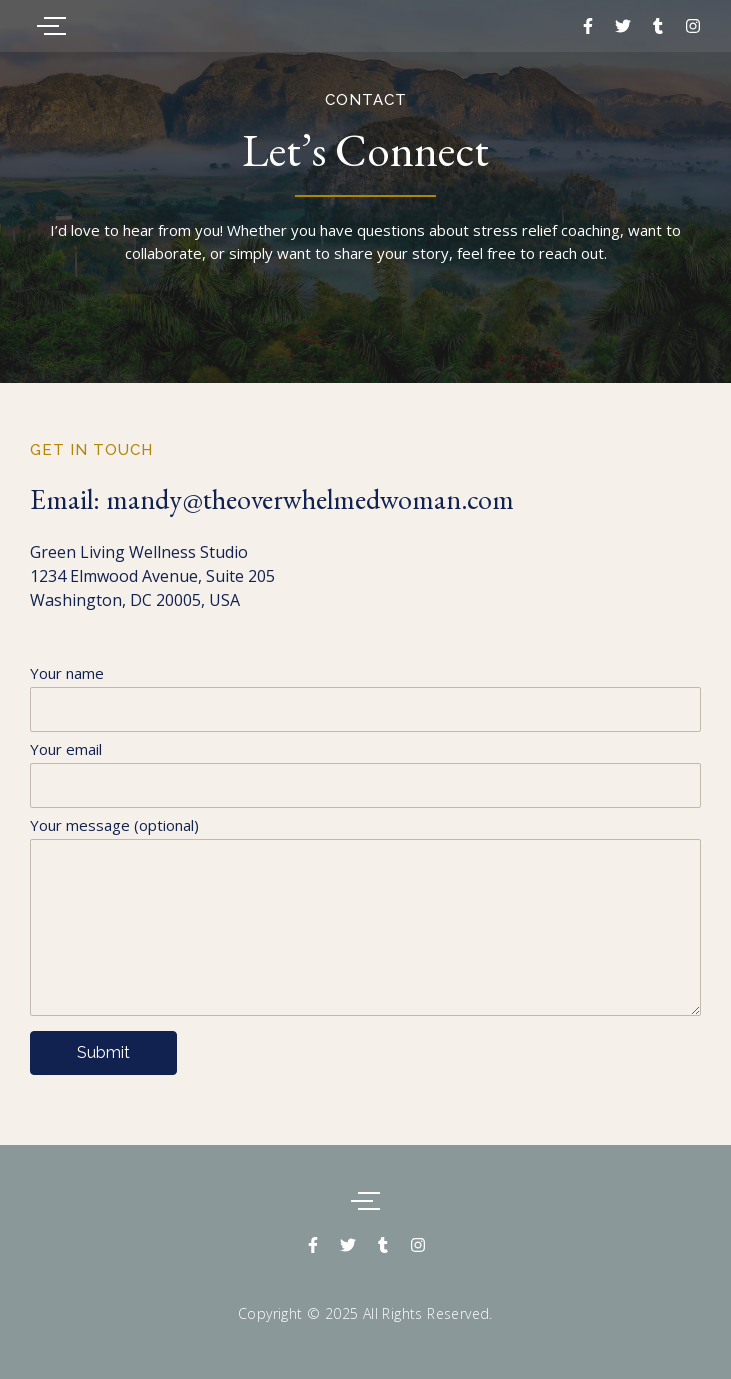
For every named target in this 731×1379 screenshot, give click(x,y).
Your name (365, 704)
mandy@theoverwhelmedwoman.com (310, 499)
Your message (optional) (365, 923)
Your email (365, 780)
